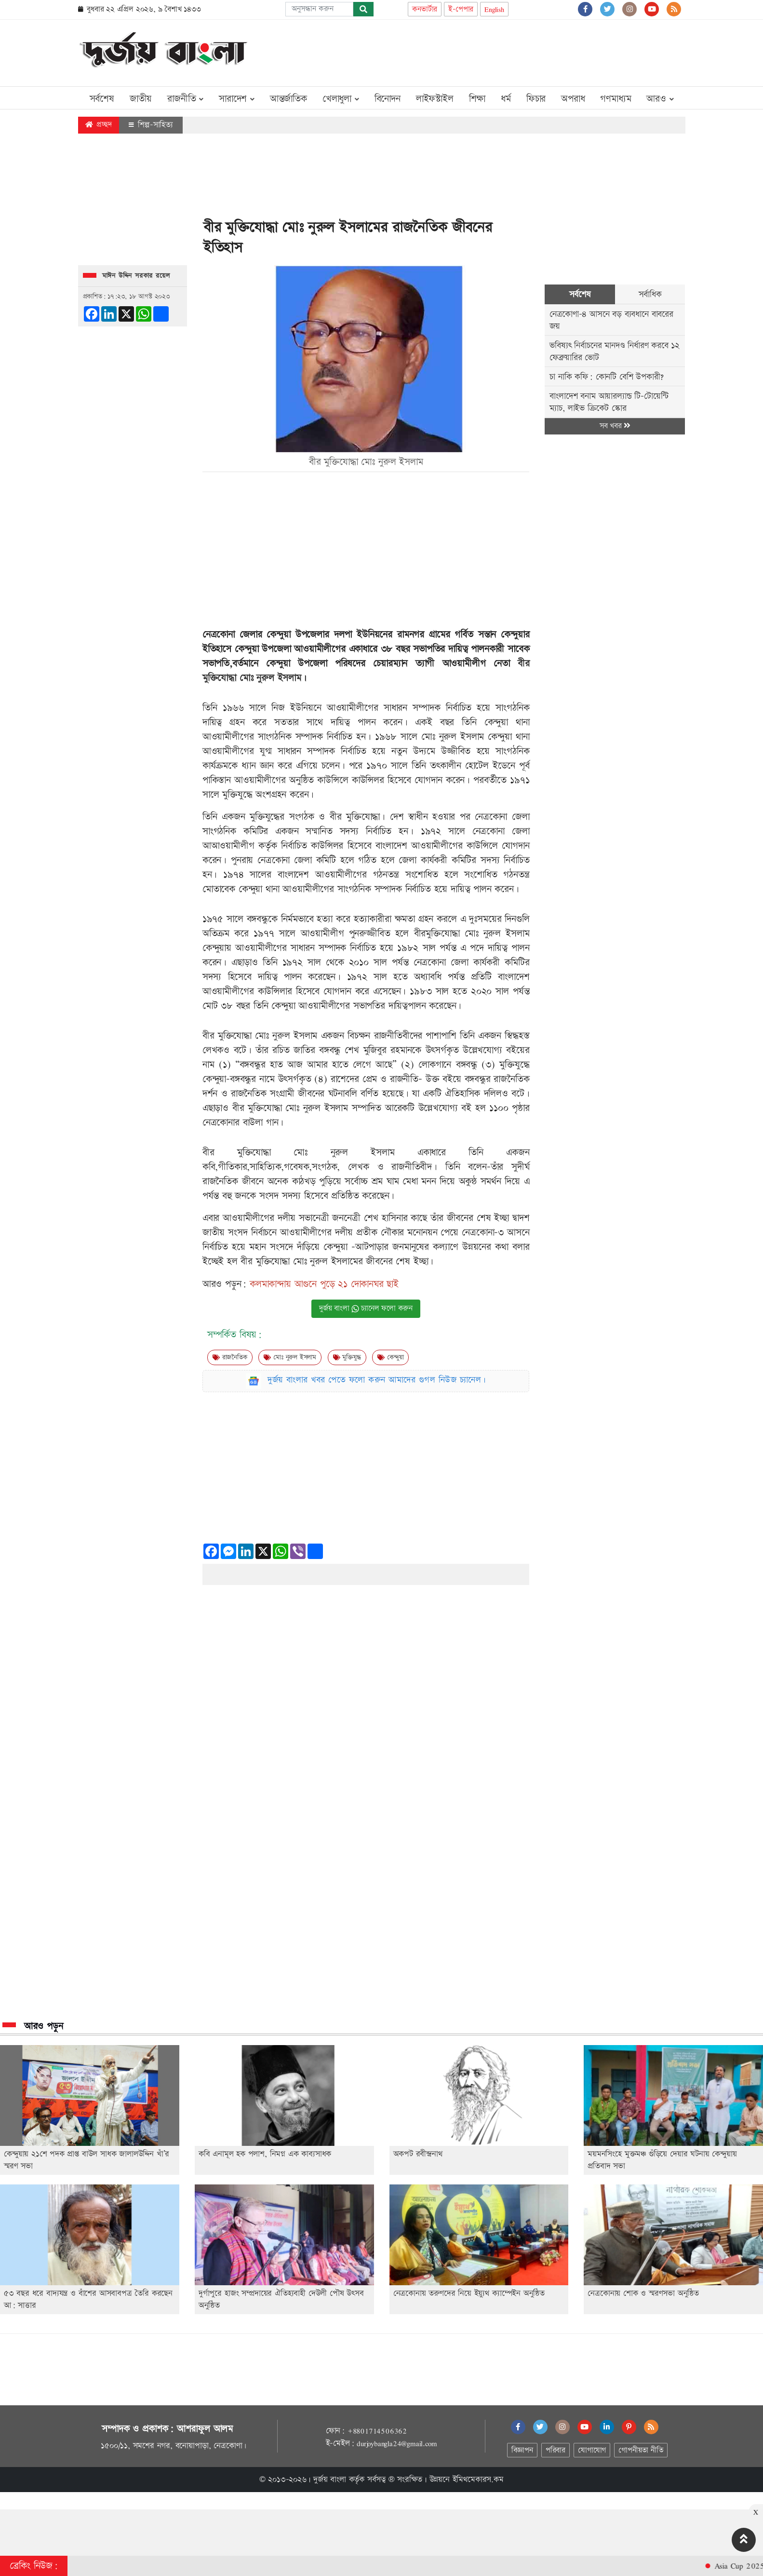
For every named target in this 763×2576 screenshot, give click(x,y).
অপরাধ (573, 99)
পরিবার (555, 2450)
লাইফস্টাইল (435, 99)
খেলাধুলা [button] (340, 99)
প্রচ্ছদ (98, 124)
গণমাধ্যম (615, 99)
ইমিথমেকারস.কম (478, 2479)
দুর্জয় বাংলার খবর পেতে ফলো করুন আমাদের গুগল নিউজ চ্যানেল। (377, 1380)
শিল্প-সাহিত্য (151, 125)
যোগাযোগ (592, 2450)
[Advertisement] (509, 51)
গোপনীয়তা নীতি (640, 2450)
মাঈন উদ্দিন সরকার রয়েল (136, 276)
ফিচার (536, 99)
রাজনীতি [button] (185, 99)
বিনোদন (388, 99)
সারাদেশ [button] (236, 99)
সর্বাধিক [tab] (650, 294)
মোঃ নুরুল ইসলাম (290, 1357)
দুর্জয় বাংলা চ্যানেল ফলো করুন (366, 1308)
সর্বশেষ (102, 99)
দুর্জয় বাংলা (329, 2479)
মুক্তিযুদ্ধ (347, 1357)
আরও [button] (659, 99)
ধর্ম (506, 99)
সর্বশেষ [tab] (580, 294)
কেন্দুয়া (390, 1357)
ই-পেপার (460, 9)
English (494, 9)
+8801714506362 (377, 2431)
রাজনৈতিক (230, 1357)
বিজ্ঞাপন (522, 2450)
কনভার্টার (424, 9)
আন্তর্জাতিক (288, 99)
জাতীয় (141, 99)
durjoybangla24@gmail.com (397, 2443)
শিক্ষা (477, 99)
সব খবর (615, 426)
